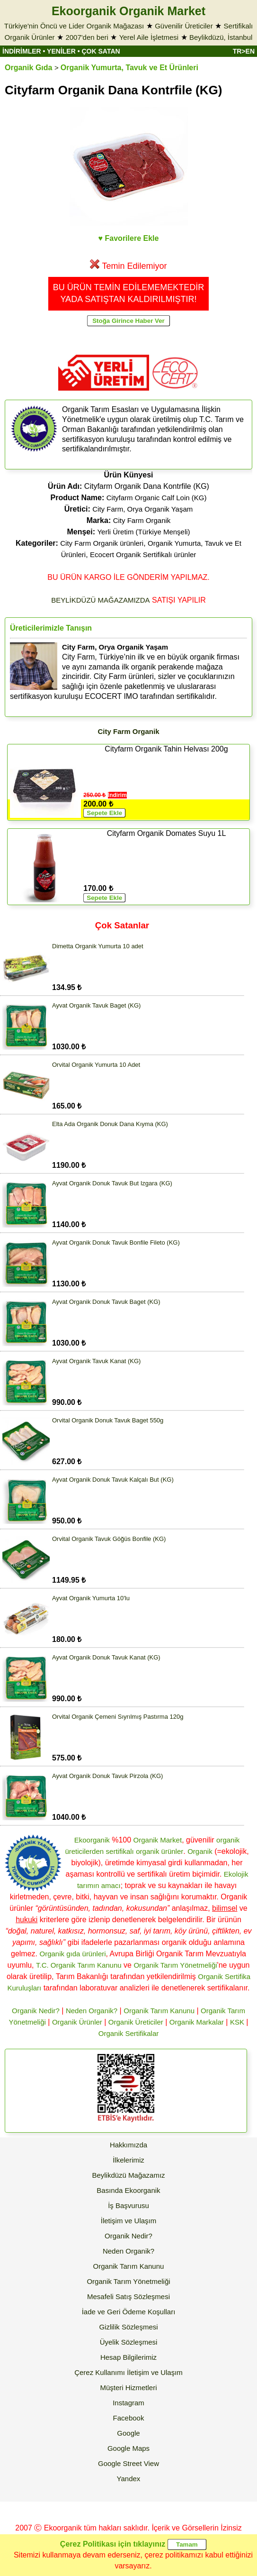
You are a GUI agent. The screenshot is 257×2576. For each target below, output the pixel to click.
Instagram (128, 2403)
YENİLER (61, 51)
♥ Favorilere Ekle (128, 238)
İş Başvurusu (128, 2205)
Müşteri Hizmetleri (128, 2387)
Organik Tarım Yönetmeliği (175, 1965)
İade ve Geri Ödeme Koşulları (129, 2312)
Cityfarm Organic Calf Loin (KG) (156, 498)
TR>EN (244, 51)
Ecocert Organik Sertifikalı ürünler (143, 554)
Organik (200, 1851)
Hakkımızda (128, 2145)
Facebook (128, 2418)
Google (128, 2433)
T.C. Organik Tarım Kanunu (79, 1965)
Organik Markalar (196, 2022)
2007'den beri (86, 37)
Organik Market (157, 1840)
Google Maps (128, 2448)
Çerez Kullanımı (99, 2372)
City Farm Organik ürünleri (101, 543)
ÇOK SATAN (100, 51)
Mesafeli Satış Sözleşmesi (128, 2296)
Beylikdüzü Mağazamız (128, 2175)
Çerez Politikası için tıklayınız (112, 2544)
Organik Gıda (28, 68)
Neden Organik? (91, 2011)
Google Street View (128, 2463)
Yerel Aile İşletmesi (148, 37)
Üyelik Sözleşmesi (129, 2342)
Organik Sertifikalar (128, 2033)
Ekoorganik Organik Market (128, 11)
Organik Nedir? (36, 2011)
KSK (237, 2022)
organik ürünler (159, 1851)
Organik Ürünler (77, 2022)
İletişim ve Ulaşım (129, 2221)
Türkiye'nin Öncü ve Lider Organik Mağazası (74, 26)
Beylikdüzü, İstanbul (220, 37)
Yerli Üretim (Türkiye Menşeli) (143, 532)
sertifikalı (120, 1851)
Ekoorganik (92, 1840)
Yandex (129, 2479)
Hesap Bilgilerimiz (128, 2357)
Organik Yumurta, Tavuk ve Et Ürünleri (129, 68)
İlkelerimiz (128, 2160)
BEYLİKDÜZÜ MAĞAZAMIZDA (100, 600)
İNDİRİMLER (21, 51)
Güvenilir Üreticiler (184, 26)
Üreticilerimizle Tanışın (51, 628)
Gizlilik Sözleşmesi (128, 2327)
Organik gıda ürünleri (72, 1954)
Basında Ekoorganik (128, 2190)
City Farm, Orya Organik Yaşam (142, 509)
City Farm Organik (142, 520)
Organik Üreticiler (135, 2022)
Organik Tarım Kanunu (159, 2011)
